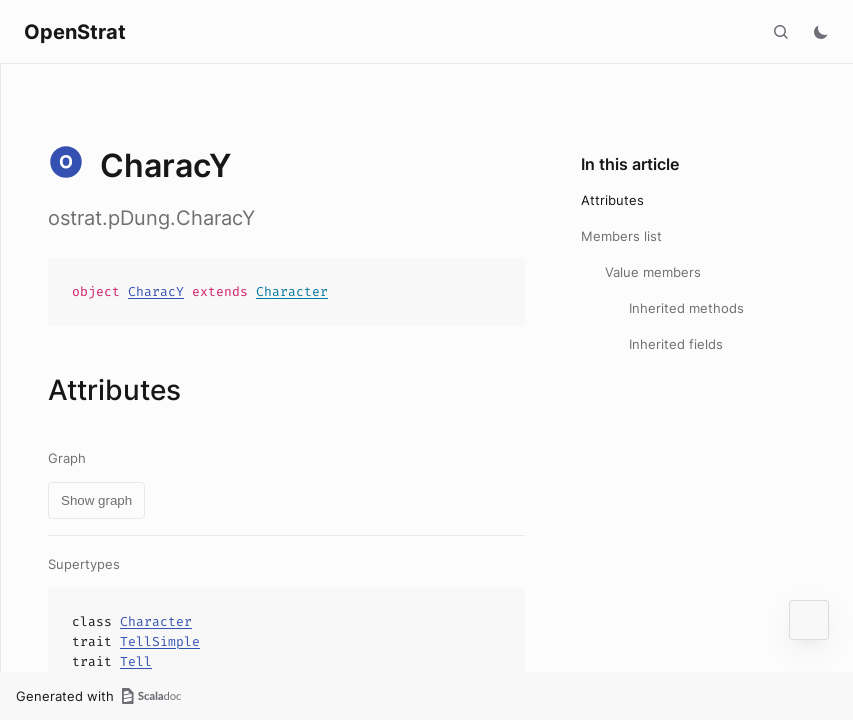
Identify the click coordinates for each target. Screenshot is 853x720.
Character (292, 291)
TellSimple (160, 641)
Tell (136, 661)
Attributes (612, 200)
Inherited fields (676, 344)
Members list (621, 236)
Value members (653, 272)
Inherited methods (686, 308)
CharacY (156, 291)
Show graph (96, 500)
